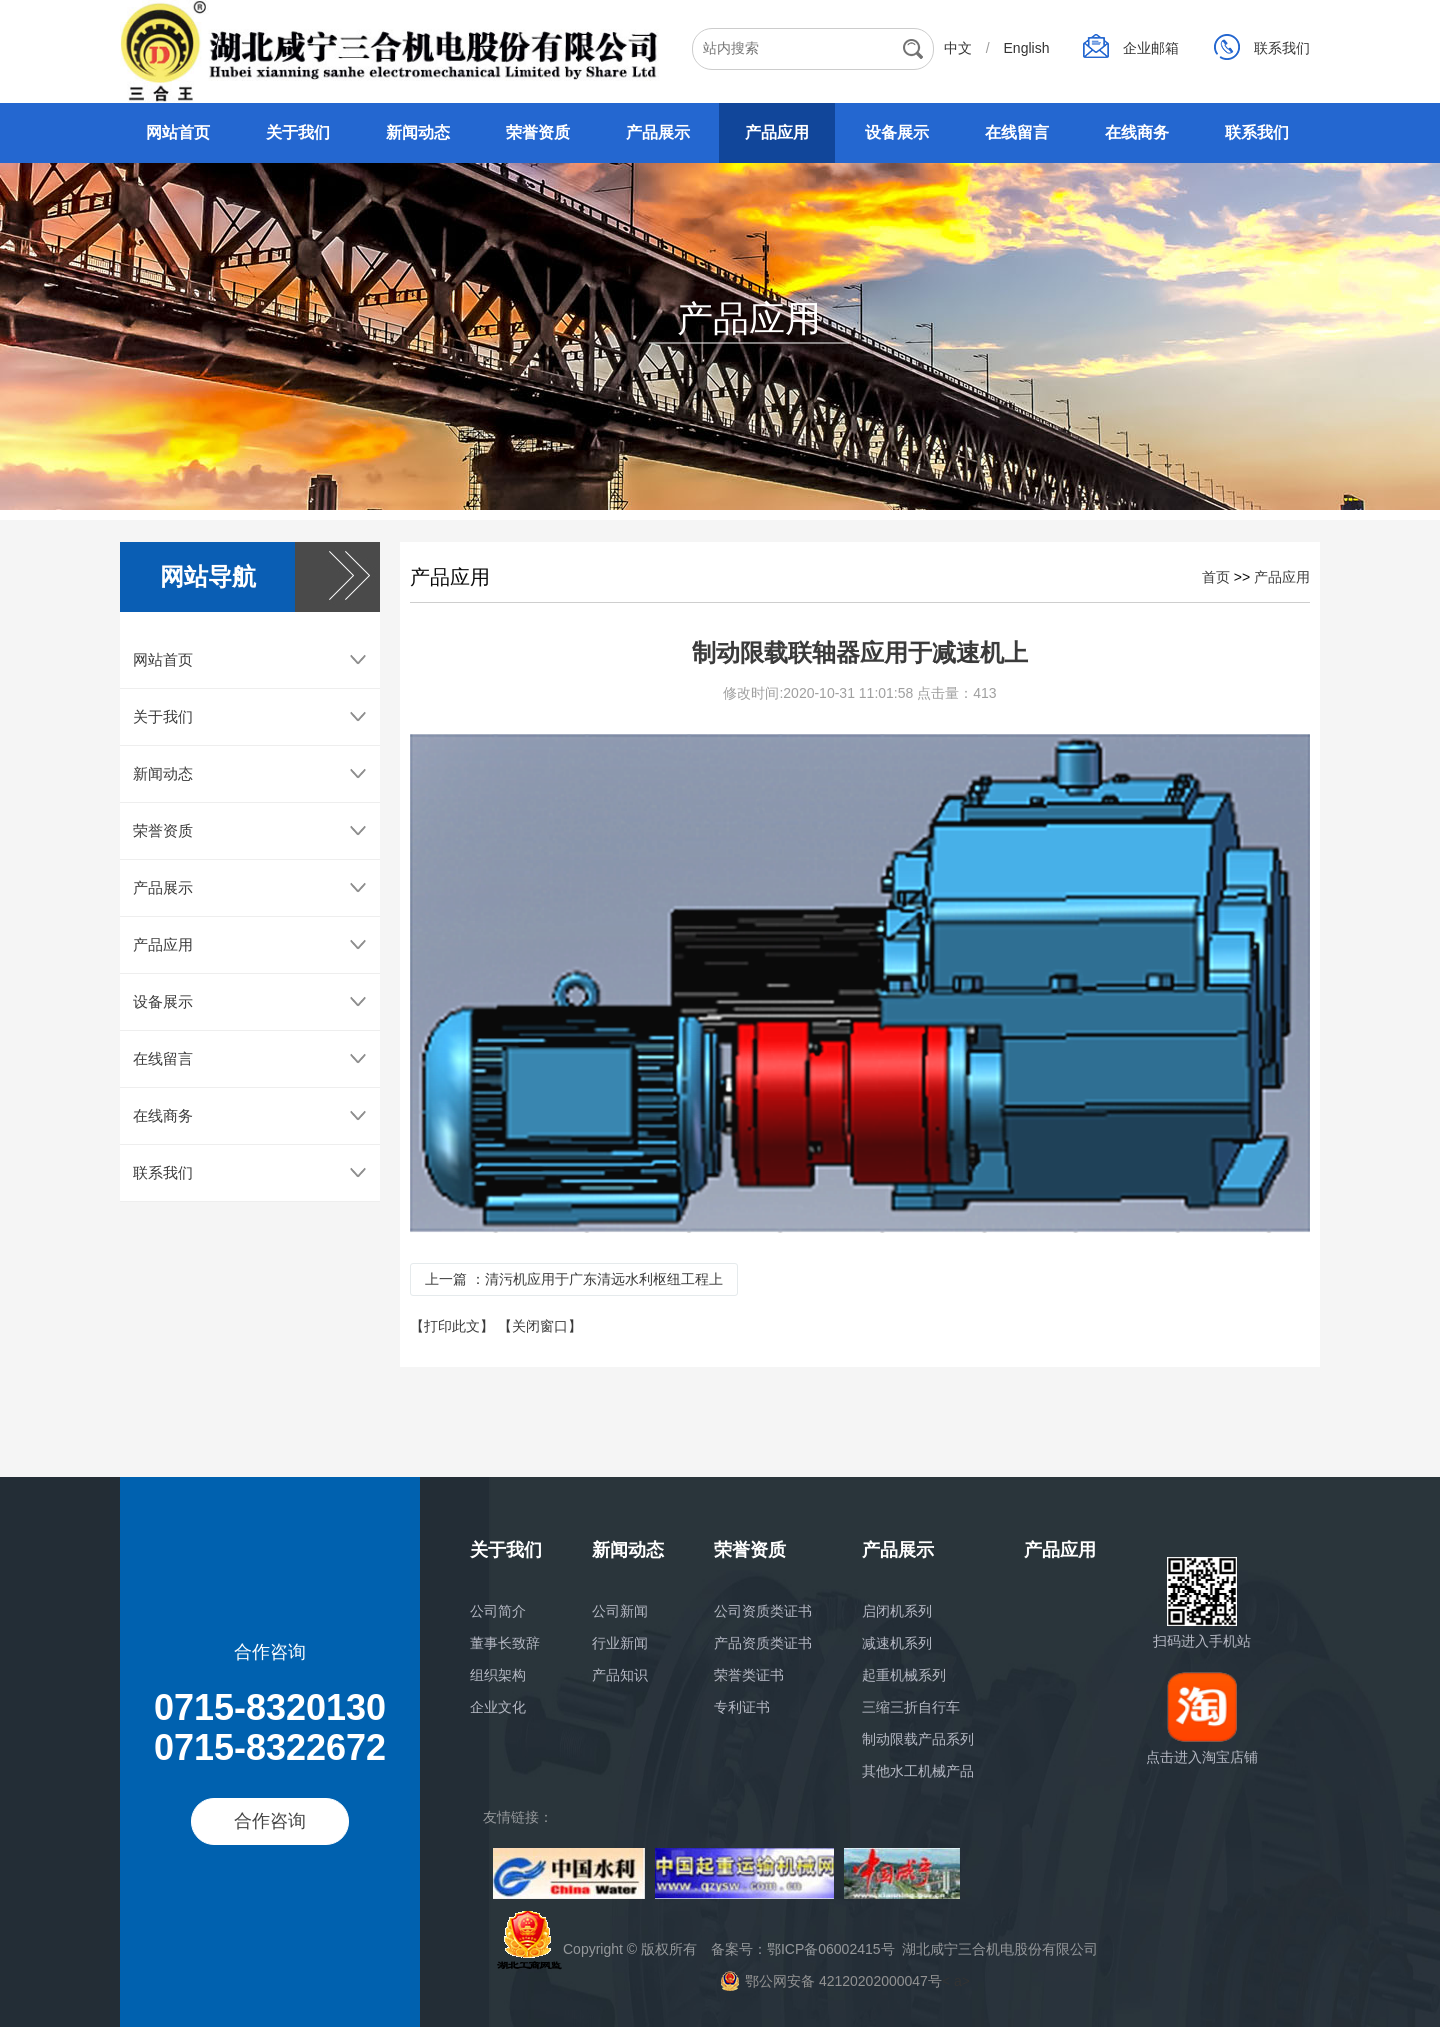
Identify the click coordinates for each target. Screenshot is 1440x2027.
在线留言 (1017, 132)
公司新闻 (620, 1611)
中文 (960, 48)
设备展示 (897, 132)
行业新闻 (620, 1643)
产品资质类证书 (763, 1643)
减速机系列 (897, 1643)
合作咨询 (270, 1821)
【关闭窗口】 (540, 1335)
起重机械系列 (904, 1675)
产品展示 (658, 132)
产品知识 (620, 1675)
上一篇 (574, 1288)
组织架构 (498, 1675)
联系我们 (1282, 48)
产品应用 (777, 132)
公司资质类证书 (763, 1611)
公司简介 (498, 1611)
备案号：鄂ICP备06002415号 (803, 1949)
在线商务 (1137, 132)
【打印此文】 (454, 1335)
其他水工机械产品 (918, 1771)
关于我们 (298, 132)
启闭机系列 (897, 1611)
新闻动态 (418, 132)
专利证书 (742, 1707)
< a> (845, 1981)
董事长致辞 (505, 1643)
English (1029, 48)
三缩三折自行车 (911, 1707)
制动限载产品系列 (918, 1739)
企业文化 (498, 1707)
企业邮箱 (1153, 48)
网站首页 (178, 132)
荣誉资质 (538, 132)
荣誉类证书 (749, 1675)
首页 (1216, 586)
